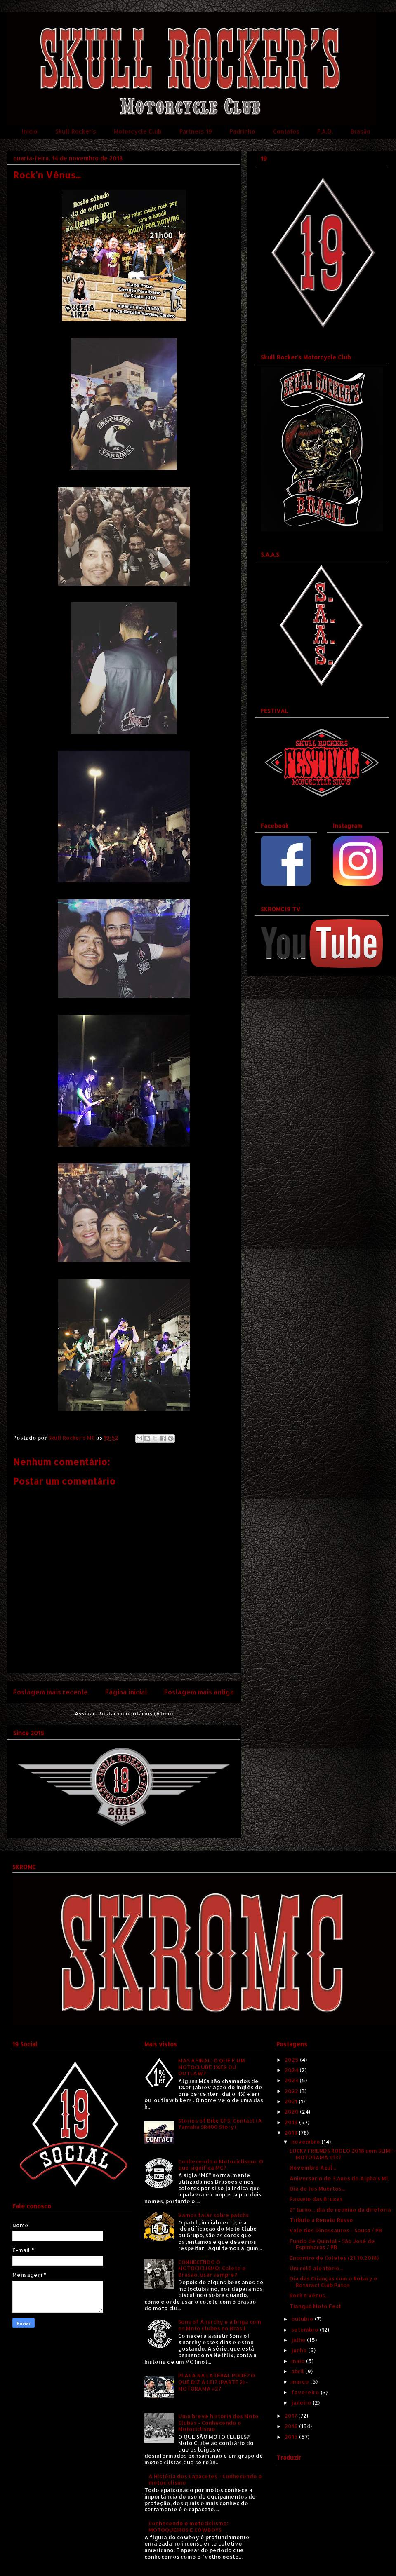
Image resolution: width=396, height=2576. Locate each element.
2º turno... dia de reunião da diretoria (340, 2209)
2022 (292, 2091)
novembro (306, 2141)
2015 (292, 2436)
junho (299, 2350)
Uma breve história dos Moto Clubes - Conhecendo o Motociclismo (218, 2422)
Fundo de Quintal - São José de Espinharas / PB (332, 2244)
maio (298, 2361)
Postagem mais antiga (199, 1692)
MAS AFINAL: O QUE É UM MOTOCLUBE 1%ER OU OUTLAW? (211, 2066)
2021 (292, 2101)
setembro (305, 2329)
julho (299, 2340)
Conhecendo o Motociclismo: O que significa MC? (220, 2164)
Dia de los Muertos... (317, 2188)
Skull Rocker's (75, 131)
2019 (292, 2122)
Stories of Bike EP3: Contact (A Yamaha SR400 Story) (220, 2123)
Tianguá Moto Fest (315, 2306)
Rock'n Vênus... (309, 2295)
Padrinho (242, 131)
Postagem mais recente (50, 1692)
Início (30, 131)
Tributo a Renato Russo (321, 2220)
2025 (292, 2059)
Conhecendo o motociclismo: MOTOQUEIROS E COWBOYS (188, 2526)
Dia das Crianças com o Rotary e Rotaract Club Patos (333, 2281)
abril (298, 2371)
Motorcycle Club (138, 131)
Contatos (286, 131)
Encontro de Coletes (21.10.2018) (334, 2258)
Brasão (360, 131)
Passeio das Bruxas (316, 2199)
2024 (292, 2070)
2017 (291, 2415)
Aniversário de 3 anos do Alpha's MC (339, 2178)
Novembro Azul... (313, 2167)
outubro (303, 2319)
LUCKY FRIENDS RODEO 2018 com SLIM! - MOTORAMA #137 (343, 2154)
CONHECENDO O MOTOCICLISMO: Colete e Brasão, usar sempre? (212, 2268)
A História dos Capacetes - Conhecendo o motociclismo (205, 2479)
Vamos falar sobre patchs (213, 2215)
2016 (292, 2426)
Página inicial (126, 1692)
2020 (292, 2111)
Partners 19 (195, 131)
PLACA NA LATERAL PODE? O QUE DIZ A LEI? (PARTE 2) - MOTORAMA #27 (216, 2381)
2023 (292, 2080)
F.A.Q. (325, 131)
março (300, 2381)
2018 (292, 2132)
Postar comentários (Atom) (135, 1713)
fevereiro (306, 2392)
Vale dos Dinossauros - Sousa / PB (336, 2230)
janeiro (302, 2402)
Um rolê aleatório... (316, 2268)
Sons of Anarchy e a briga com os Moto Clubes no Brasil (219, 2325)
